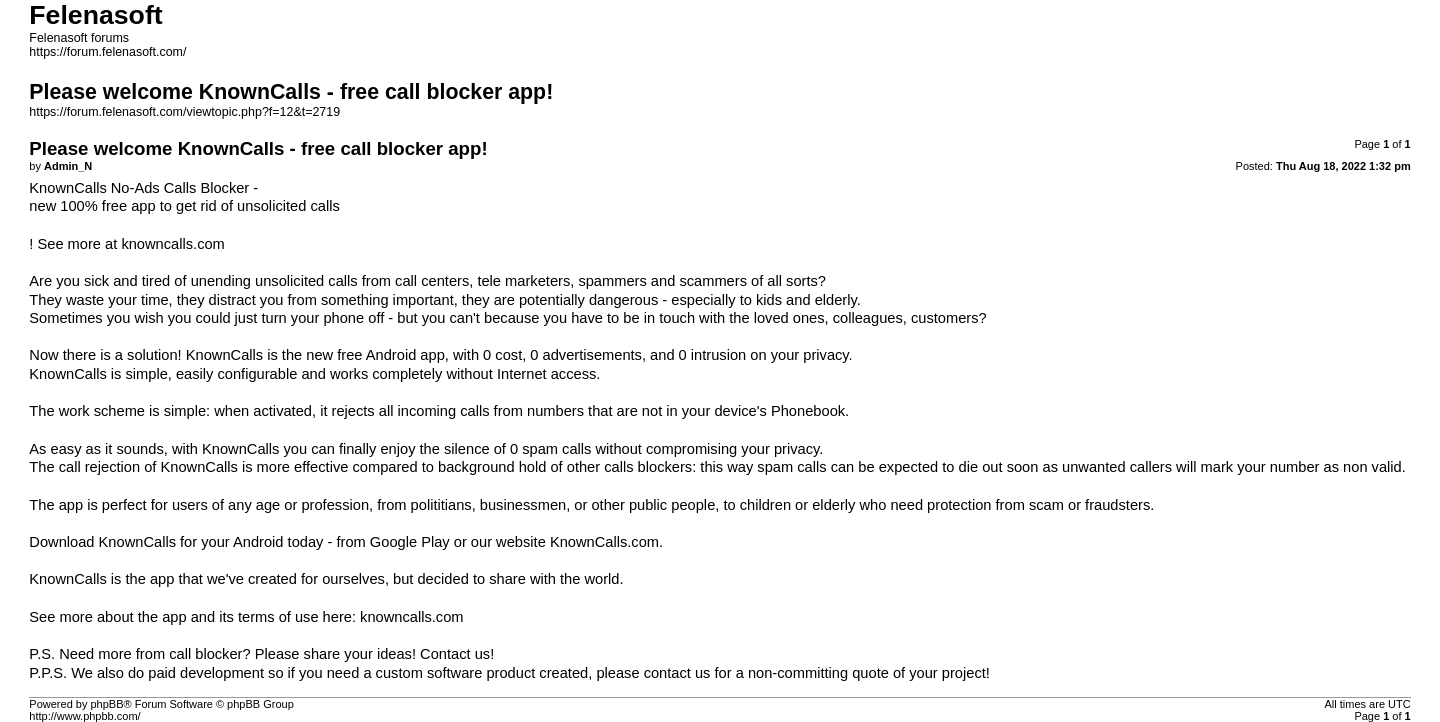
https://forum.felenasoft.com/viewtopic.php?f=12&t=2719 (184, 112)
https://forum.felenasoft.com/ (107, 52)
